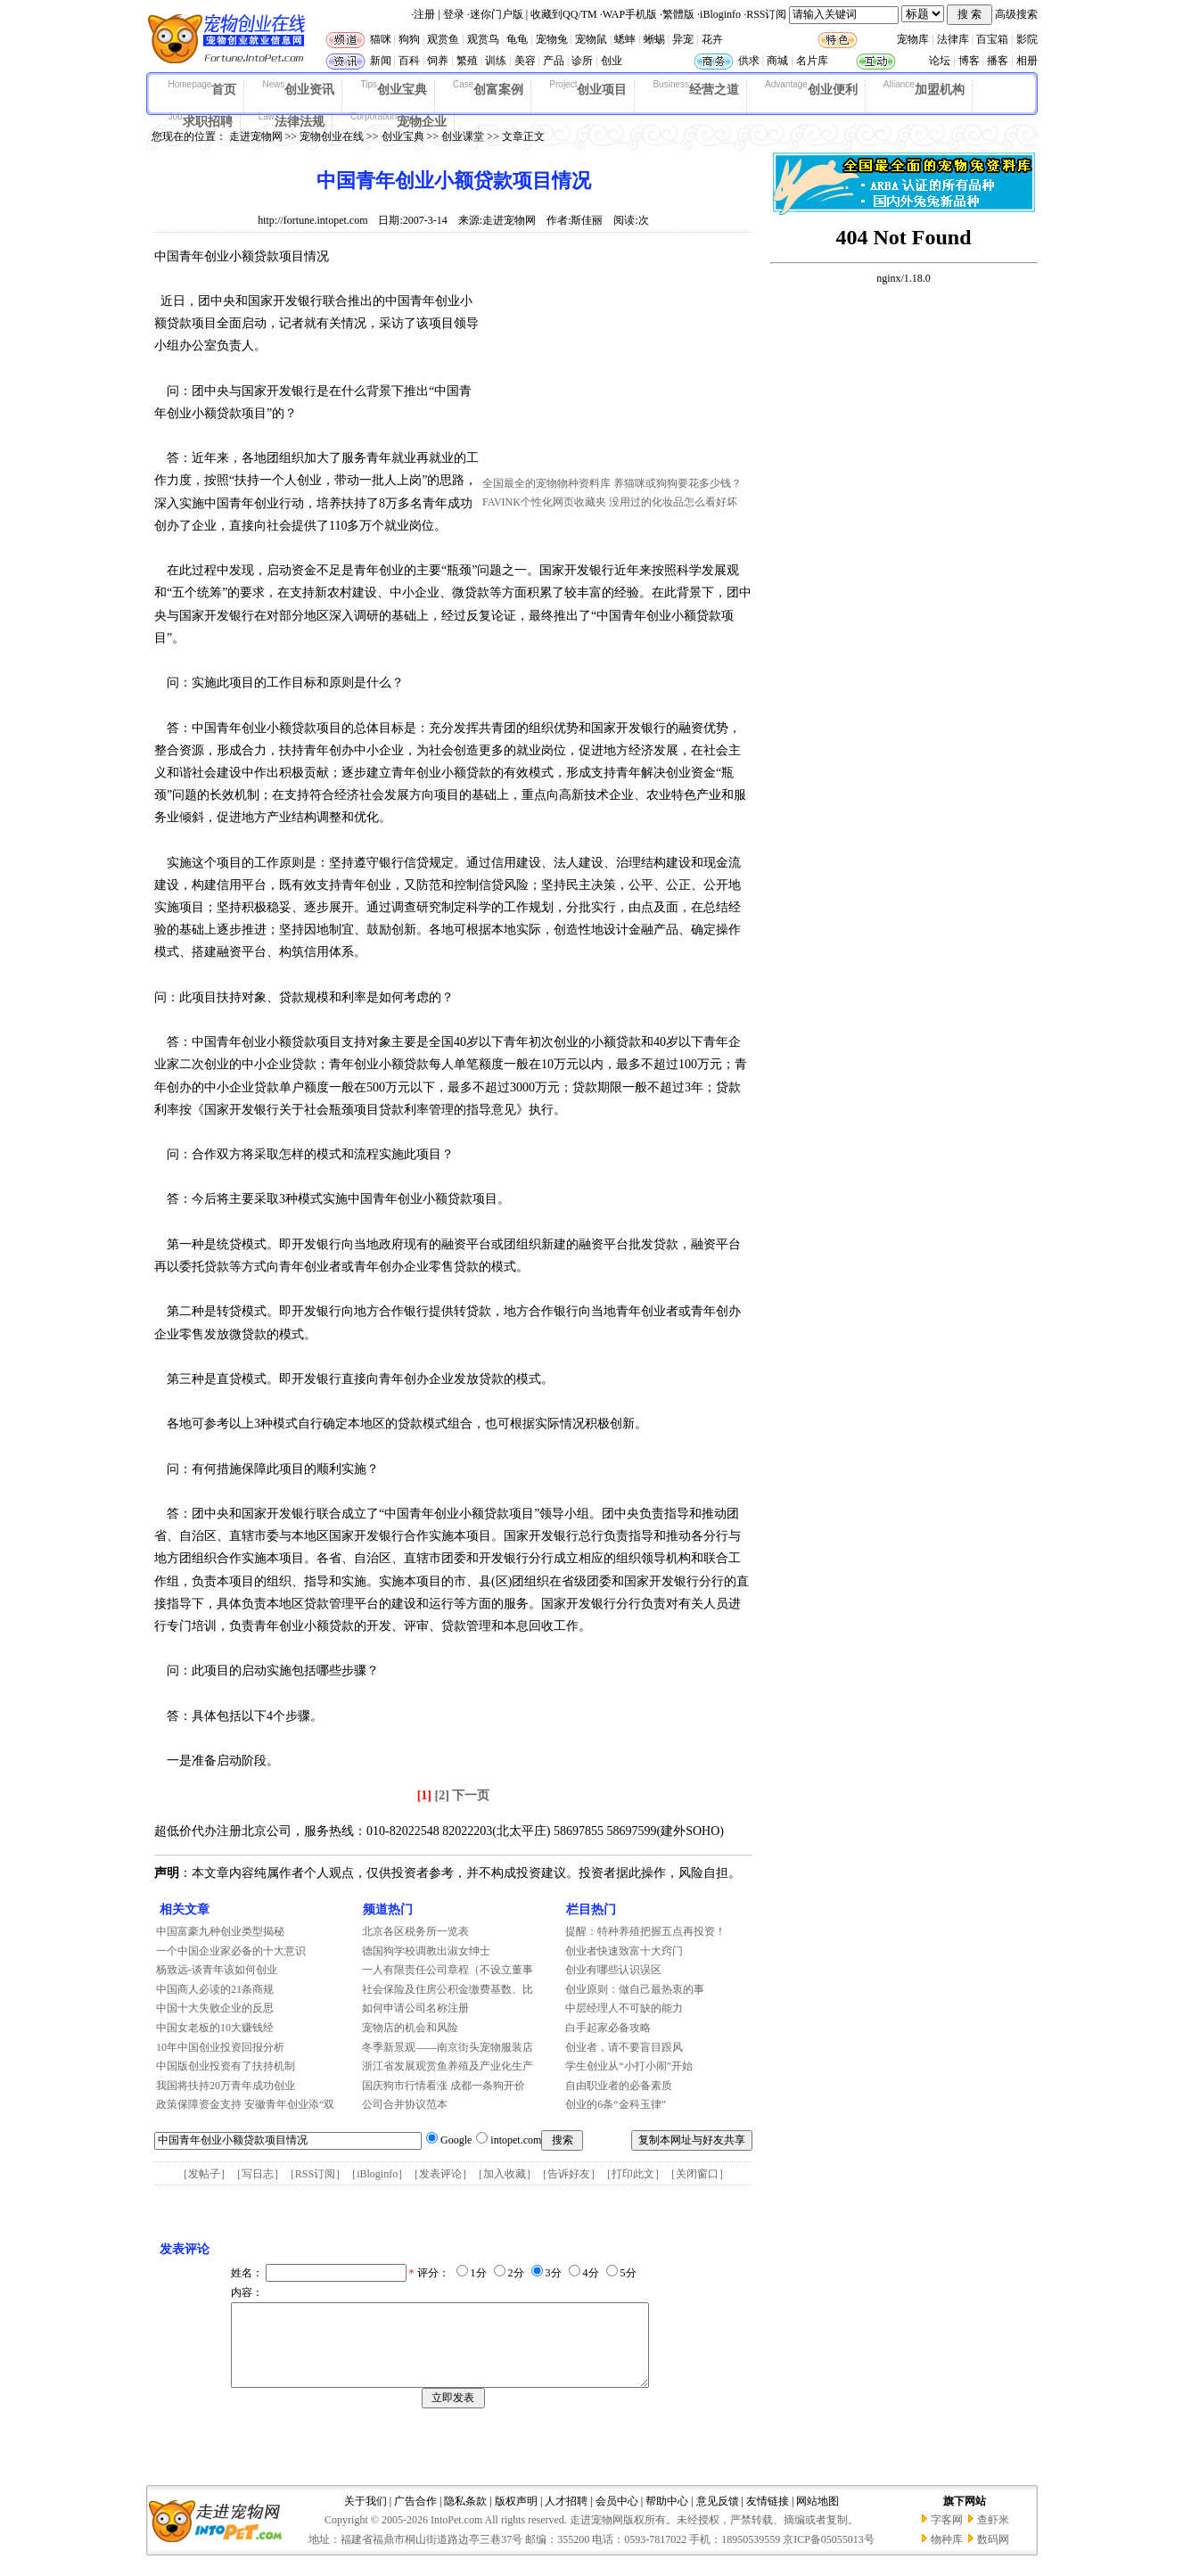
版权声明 (516, 2517)
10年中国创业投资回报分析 (220, 2047)
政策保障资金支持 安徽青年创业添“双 (245, 2104)
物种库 (947, 2555)
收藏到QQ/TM (563, 14)
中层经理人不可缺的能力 (624, 2008)
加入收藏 (504, 2174)
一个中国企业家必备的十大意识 (231, 1951)
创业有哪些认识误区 (613, 1969)
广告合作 (415, 2517)
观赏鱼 (443, 39)
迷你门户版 (496, 14)
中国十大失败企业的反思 (215, 2008)
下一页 (470, 1795)
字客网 (947, 2536)
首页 (202, 88)
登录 (453, 14)
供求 (749, 60)
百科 (409, 60)
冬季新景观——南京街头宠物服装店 (447, 2047)
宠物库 (913, 39)
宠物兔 (552, 39)
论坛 (939, 60)
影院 (1027, 39)
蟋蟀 (625, 39)
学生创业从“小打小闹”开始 (629, 2066)
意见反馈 (717, 2517)
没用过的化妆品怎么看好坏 (673, 502)
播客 (997, 60)
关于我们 (365, 2517)
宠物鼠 (591, 39)
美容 (525, 60)
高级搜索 (1016, 14)
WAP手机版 (630, 14)
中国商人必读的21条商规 (215, 1989)
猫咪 (380, 39)
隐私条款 (465, 2517)
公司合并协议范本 (405, 2104)
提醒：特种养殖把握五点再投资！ (645, 1931)
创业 (611, 60)
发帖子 (204, 2174)
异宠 (683, 39)
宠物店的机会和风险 (410, 2027)
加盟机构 (924, 88)
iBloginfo (720, 14)
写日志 (258, 2174)
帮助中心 (666, 2517)
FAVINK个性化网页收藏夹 (544, 502)
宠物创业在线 (332, 136)
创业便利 (811, 88)
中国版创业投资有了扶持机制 (225, 2066)
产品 (553, 60)
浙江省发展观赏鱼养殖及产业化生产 (447, 2066)
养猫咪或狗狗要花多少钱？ (677, 483)
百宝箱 (992, 39)
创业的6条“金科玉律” (615, 2104)
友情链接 (767, 2517)
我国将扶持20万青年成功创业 (225, 2085)
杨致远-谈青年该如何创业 (216, 1969)
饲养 (437, 60)
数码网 (993, 2555)
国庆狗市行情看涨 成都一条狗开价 (443, 2085)
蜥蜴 (654, 39)
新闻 (380, 60)
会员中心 (617, 2517)
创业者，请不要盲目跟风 (624, 2047)
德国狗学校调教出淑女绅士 (426, 1951)
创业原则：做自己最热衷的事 (634, 1989)
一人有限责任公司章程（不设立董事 (447, 1969)
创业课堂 (462, 136)
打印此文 (633, 2174)
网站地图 (817, 2517)
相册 (1027, 60)
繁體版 (678, 14)
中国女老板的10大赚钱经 (215, 2027)
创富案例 (488, 88)
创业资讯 (298, 88)
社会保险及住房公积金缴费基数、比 (447, 1989)
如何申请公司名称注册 (415, 2008)
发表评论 (440, 2174)
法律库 (953, 39)
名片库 (812, 60)
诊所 (582, 60)
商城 (777, 60)
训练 (495, 60)
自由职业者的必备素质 (618, 2085)
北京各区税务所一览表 (415, 1931)
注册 (424, 14)
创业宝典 (393, 88)
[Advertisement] (616, 359)
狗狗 (409, 39)
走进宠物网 (256, 136)
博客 (969, 60)
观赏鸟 (483, 39)
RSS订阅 (766, 14)
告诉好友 (568, 2174)
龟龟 (517, 39)
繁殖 (467, 60)
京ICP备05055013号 (829, 2555)
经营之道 (696, 88)
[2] (442, 1795)
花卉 (712, 39)
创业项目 (588, 88)
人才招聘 (566, 2517)
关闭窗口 (697, 2174)
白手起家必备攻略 (608, 2027)
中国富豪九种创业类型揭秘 (220, 1931)
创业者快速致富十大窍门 (624, 1951)
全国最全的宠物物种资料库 (546, 483)
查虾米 (993, 2536)
